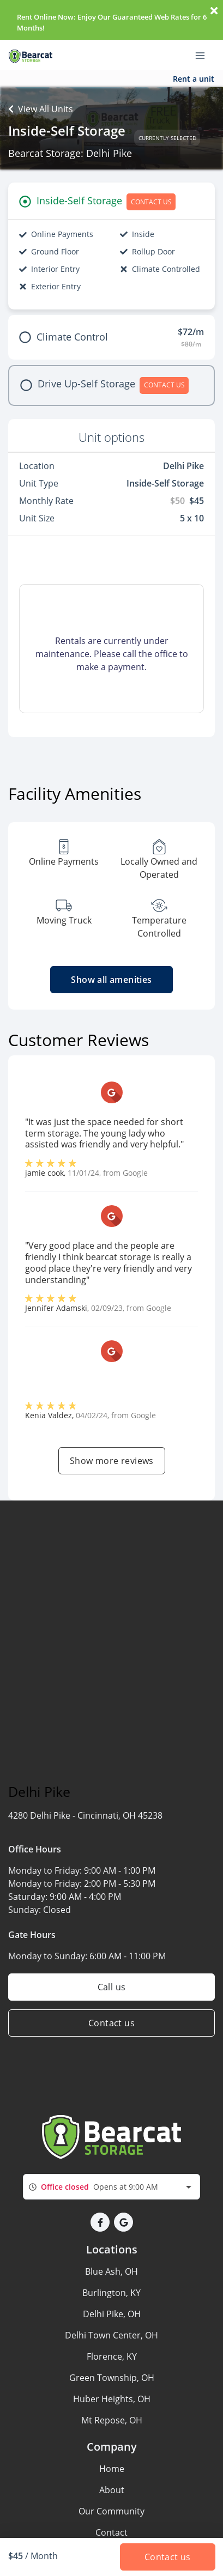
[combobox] (111, 2187)
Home (111, 2469)
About (111, 2490)
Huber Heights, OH (111, 2399)
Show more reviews (112, 1461)
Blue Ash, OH (111, 2271)
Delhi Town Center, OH (111, 2335)
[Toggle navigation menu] (204, 55)
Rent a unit (193, 79)
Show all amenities (111, 980)
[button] (100, 2222)
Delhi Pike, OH (112, 2314)
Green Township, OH (111, 2378)
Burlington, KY (111, 2293)
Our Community (111, 2511)
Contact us (111, 2023)
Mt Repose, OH (111, 2420)
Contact (111, 2532)
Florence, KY (112, 2356)
